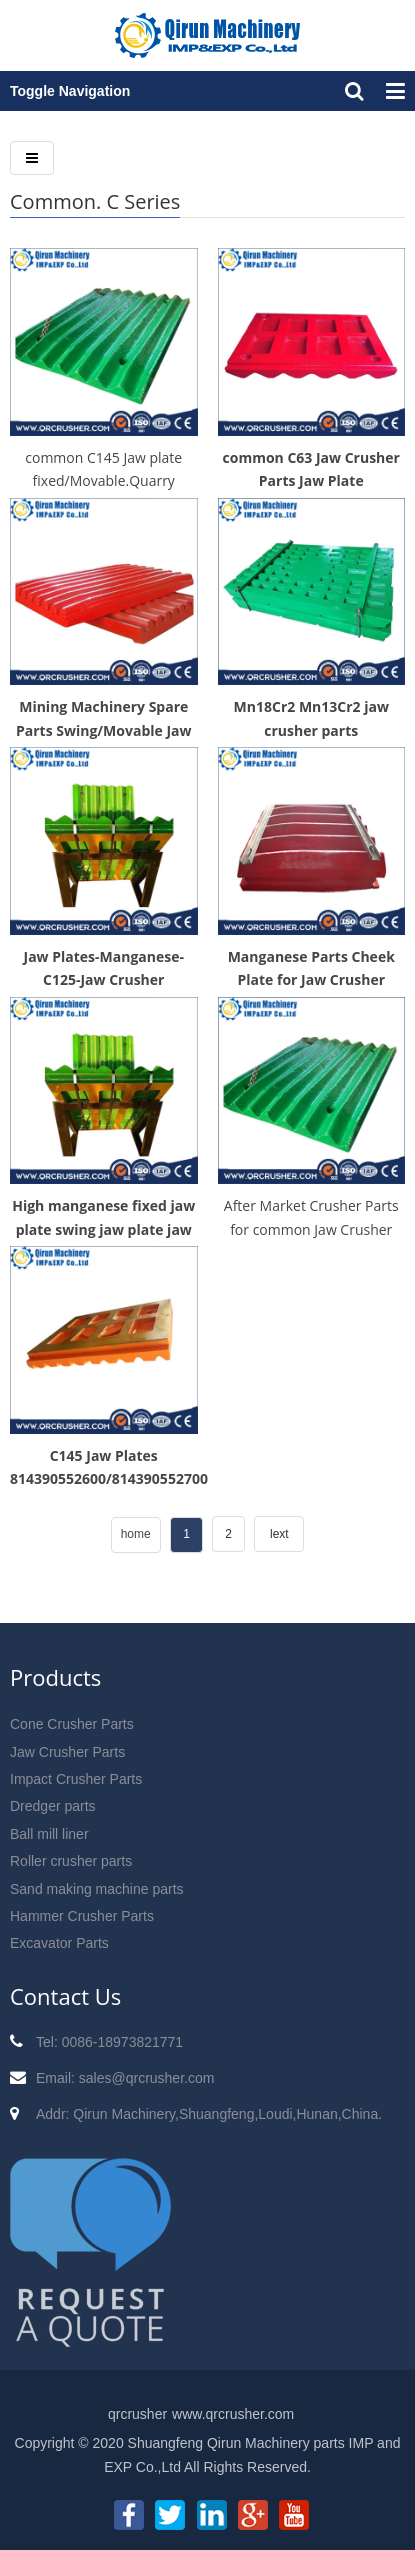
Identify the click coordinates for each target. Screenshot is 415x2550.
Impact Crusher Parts (76, 1779)
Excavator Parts (59, 1943)
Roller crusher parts (71, 1861)
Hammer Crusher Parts (82, 1916)
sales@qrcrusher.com (147, 2078)
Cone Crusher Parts (72, 1724)
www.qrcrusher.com (233, 2414)
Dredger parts (53, 1806)
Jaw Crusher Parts (67, 1752)
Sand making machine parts (97, 1889)
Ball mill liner (49, 1834)
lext (279, 1534)
